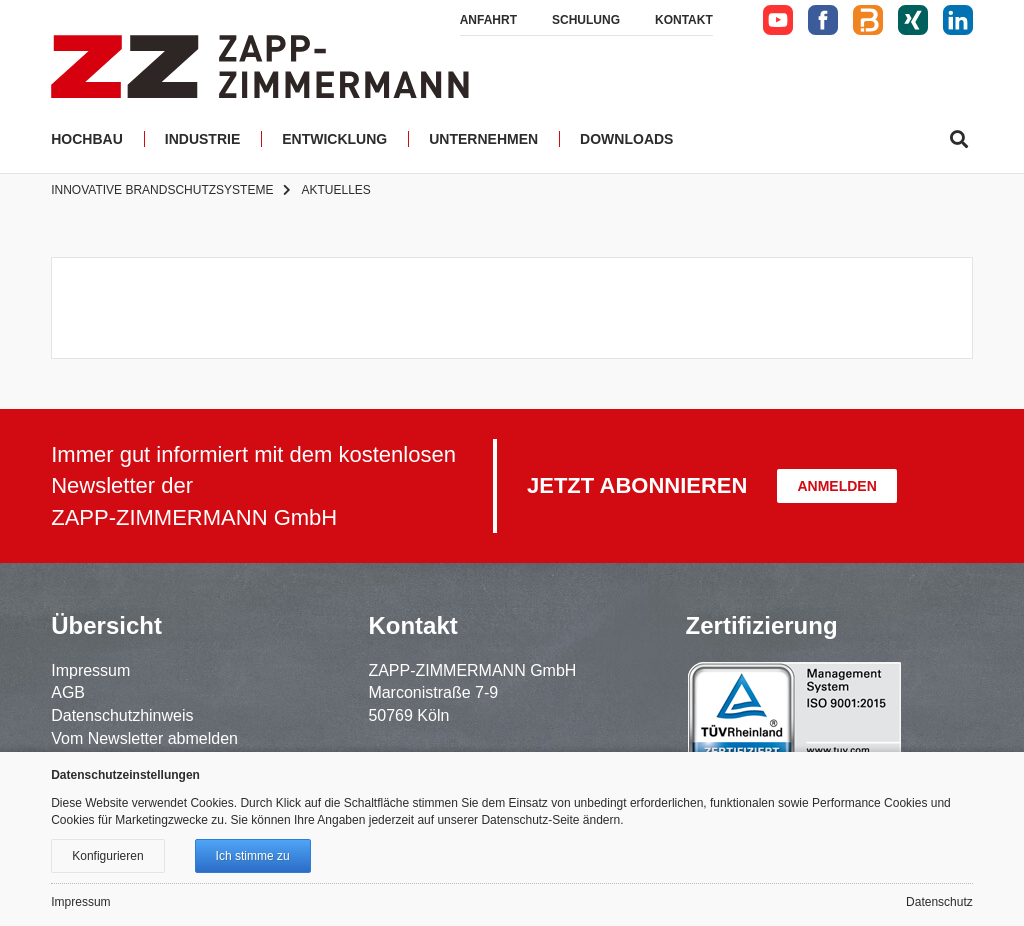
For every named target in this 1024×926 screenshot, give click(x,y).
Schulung (586, 20)
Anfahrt (488, 20)
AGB (68, 692)
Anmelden (836, 486)
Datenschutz (939, 902)
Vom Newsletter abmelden (144, 738)
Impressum (90, 670)
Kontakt (684, 20)
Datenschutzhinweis (122, 715)
